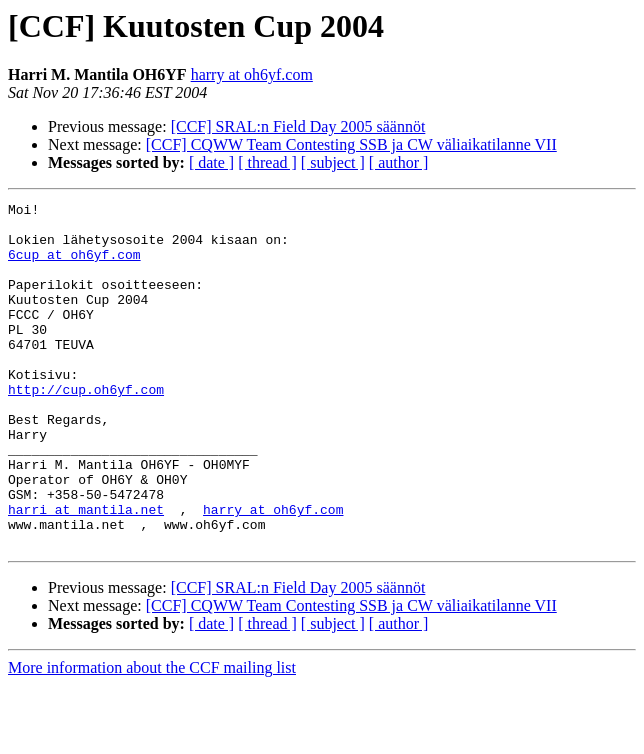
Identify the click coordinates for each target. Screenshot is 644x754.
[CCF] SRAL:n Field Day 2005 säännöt (298, 126)
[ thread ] (267, 162)
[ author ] (399, 162)
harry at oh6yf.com (252, 74)
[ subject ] (333, 162)
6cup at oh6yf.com (74, 266)
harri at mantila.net (86, 572)
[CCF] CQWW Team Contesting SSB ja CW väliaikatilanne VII (351, 144)
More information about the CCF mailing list (152, 736)
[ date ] (211, 162)
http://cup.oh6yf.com (86, 428)
